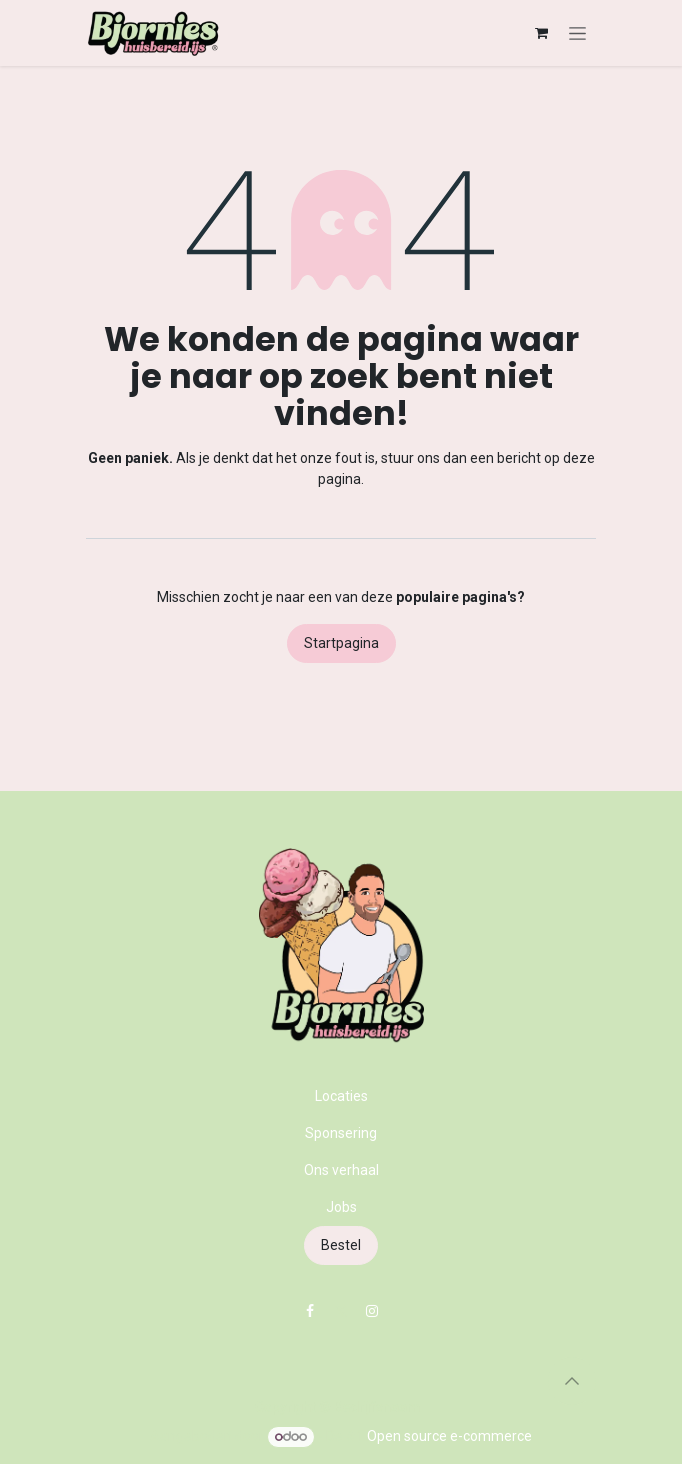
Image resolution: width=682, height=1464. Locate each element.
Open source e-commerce (449, 1436)
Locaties (341, 1096)
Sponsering (341, 1133)
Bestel (341, 1245)
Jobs (341, 1207)
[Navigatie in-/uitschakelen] (577, 33)
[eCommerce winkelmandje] (541, 33)
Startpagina (341, 643)
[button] (572, 1381)
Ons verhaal (341, 1170)
